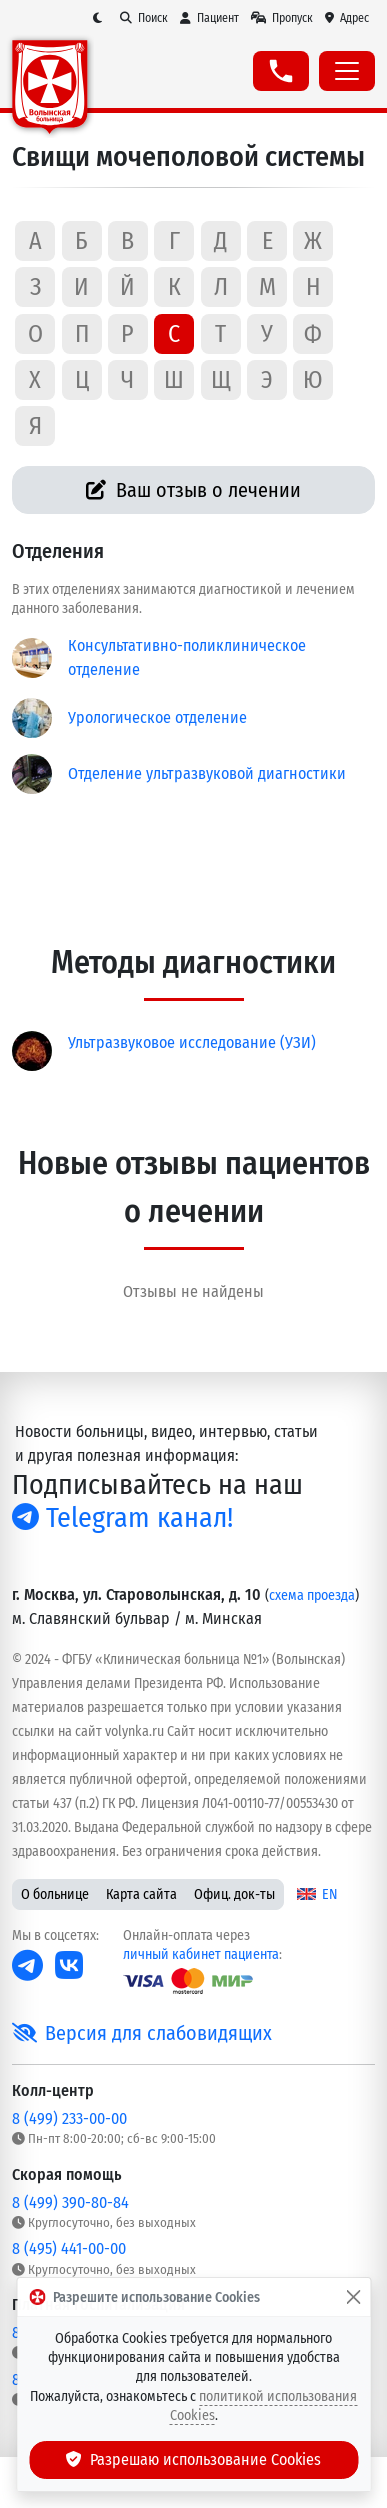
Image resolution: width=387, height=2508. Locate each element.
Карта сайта (141, 1894)
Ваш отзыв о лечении (193, 490)
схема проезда (312, 1595)
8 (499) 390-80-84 (70, 2202)
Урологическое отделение (157, 717)
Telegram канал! (122, 1517)
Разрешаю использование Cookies (194, 2459)
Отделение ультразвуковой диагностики (207, 773)
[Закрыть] (353, 2297)
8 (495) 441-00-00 (69, 2248)
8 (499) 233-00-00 (69, 2118)
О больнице (55, 1894)
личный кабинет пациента (201, 1954)
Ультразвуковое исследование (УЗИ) (192, 1042)
